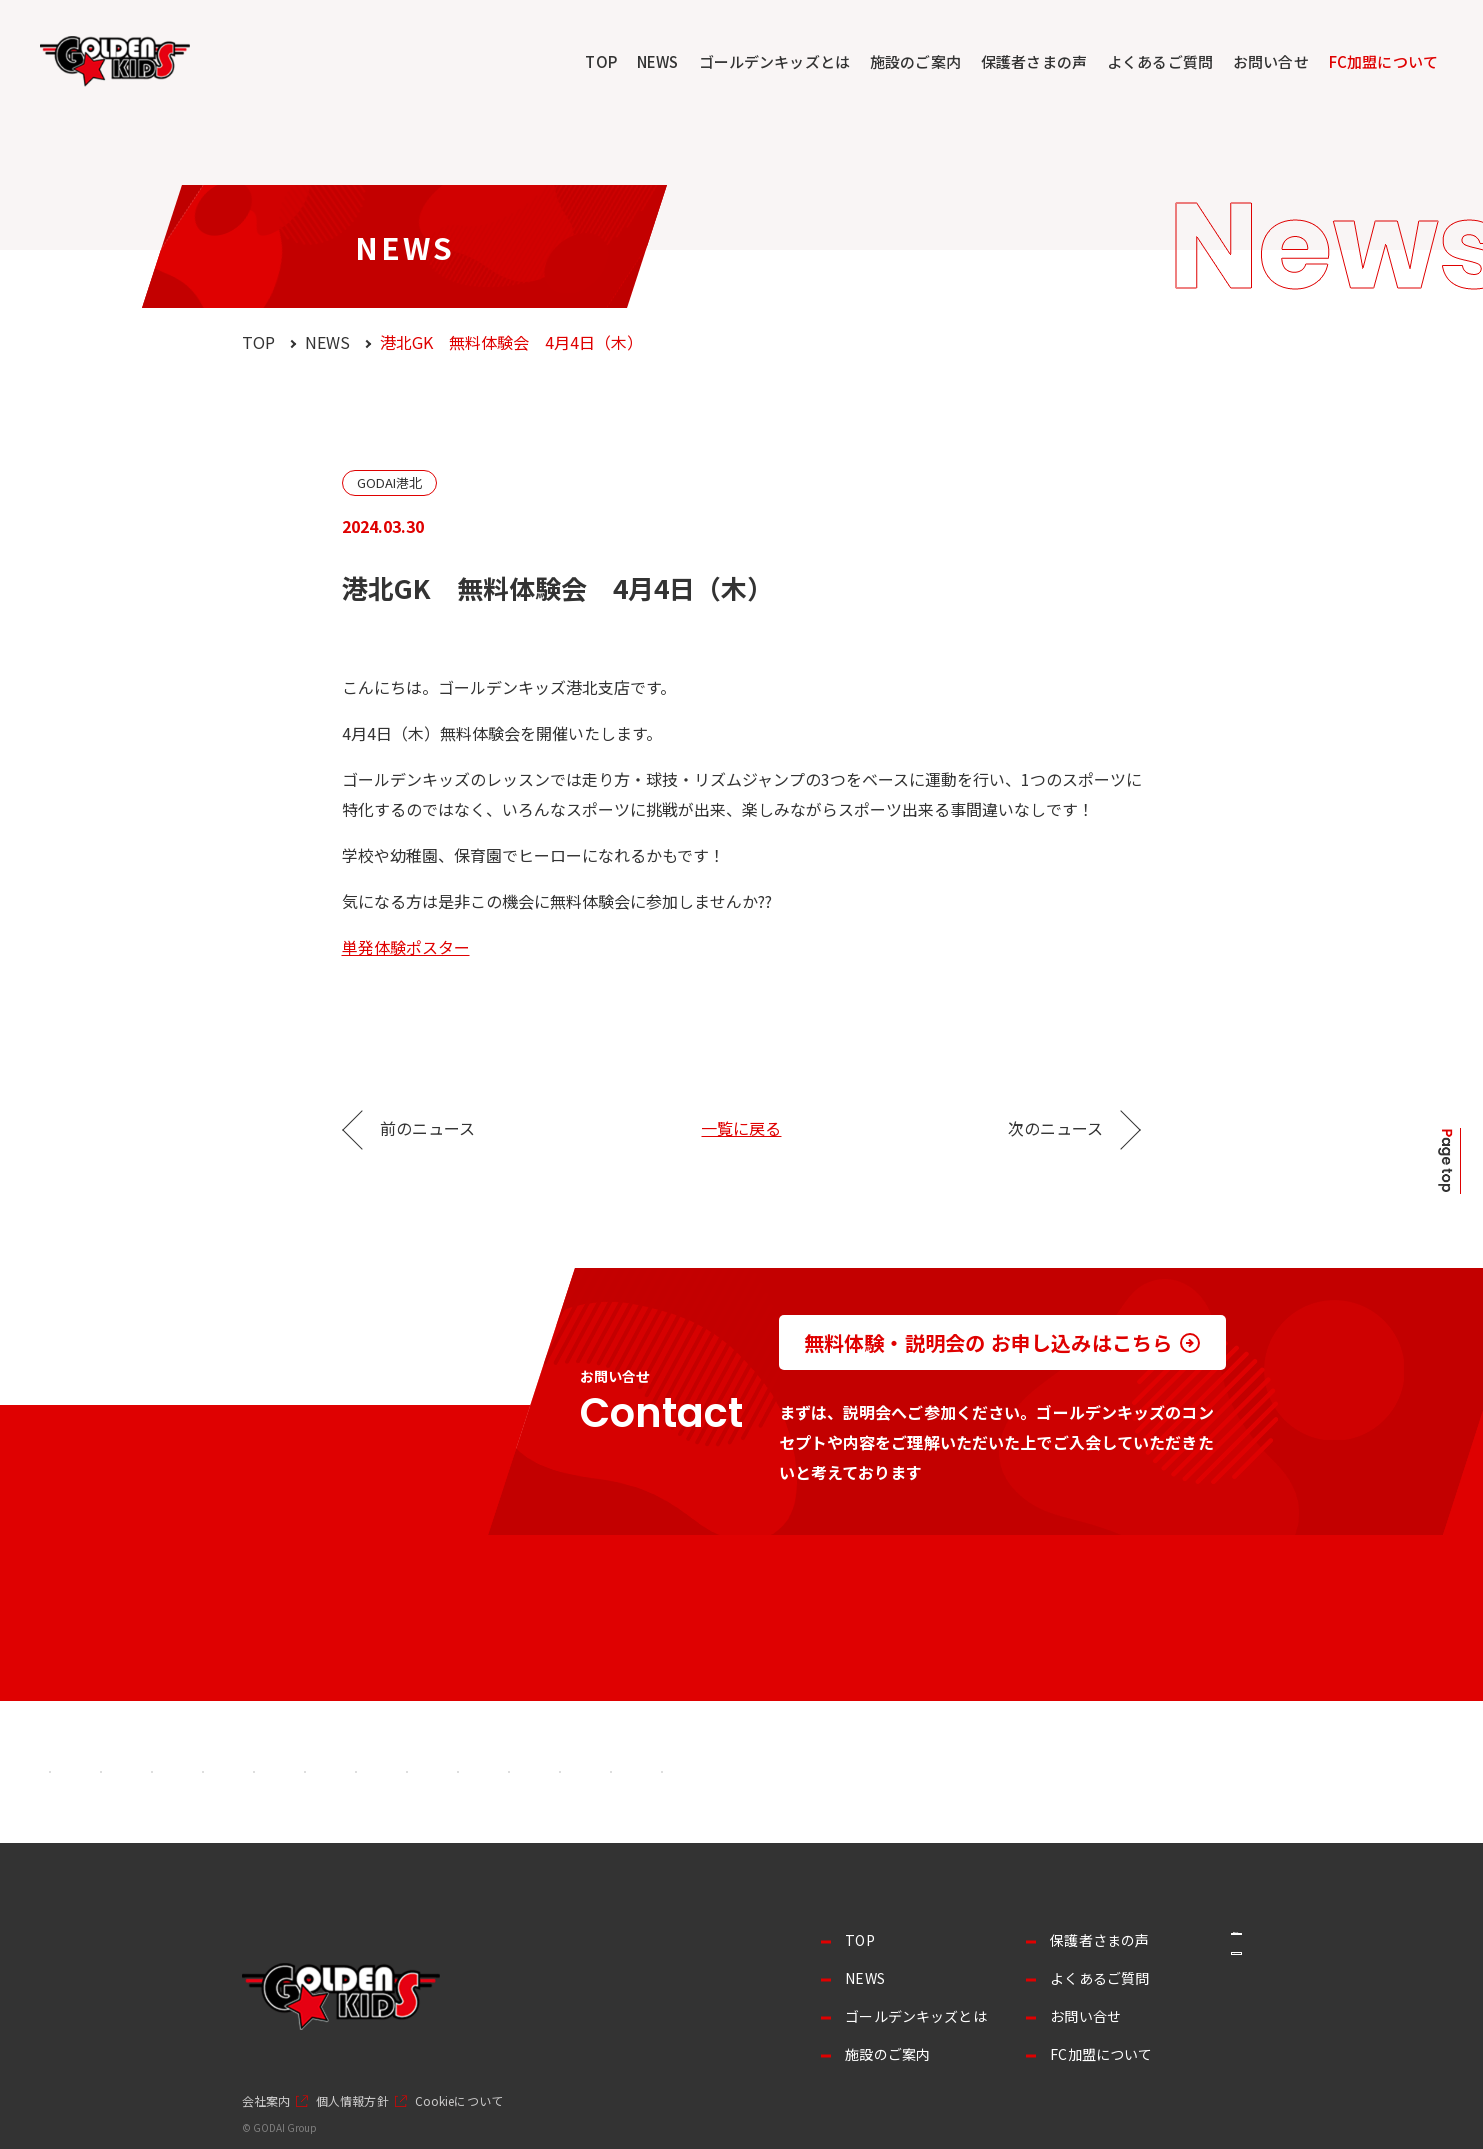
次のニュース (1055, 1128)
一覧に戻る (741, 1128)
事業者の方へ (1171, 1950)
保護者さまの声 (1034, 61)
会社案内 (266, 2101)
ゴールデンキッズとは (775, 61)
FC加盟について (1383, 61)
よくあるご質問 (1160, 61)
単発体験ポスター (406, 947)
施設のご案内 (915, 61)
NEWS (658, 61)
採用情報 (1171, 2003)
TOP (600, 61)
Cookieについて (459, 2101)
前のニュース (427, 1128)
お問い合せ (1271, 61)
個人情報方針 (352, 2101)
